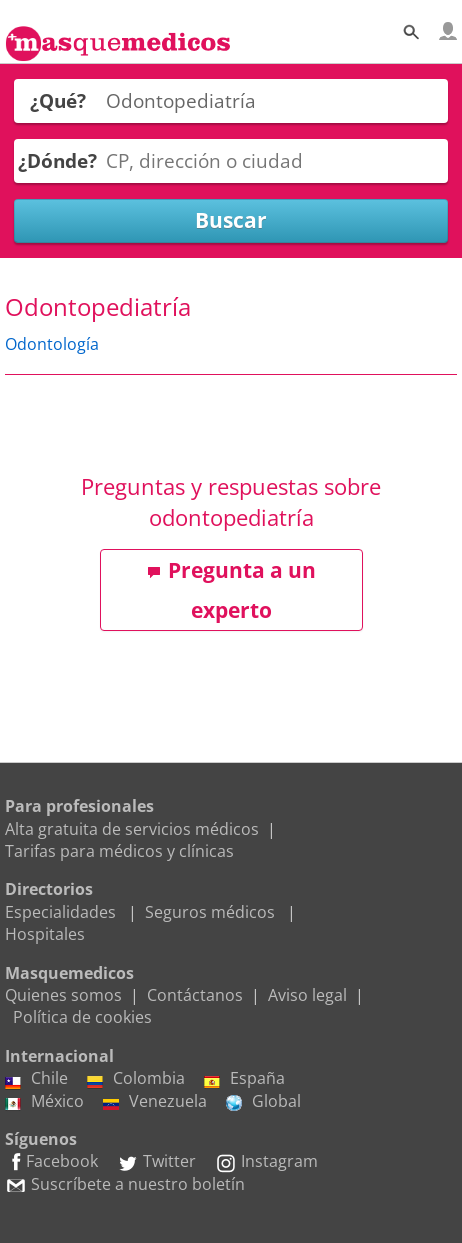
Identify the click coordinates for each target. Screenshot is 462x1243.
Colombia (136, 1078)
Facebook (51, 1161)
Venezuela (155, 1101)
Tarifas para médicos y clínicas (119, 851)
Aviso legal (307, 995)
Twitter (156, 1161)
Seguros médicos (210, 912)
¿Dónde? (57, 160)
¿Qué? (58, 100)
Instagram (266, 1161)
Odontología (52, 344)
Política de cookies (82, 1017)
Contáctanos (195, 995)
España (244, 1078)
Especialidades (60, 912)
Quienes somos (63, 995)
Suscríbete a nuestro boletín (125, 1184)
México (44, 1101)
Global (263, 1101)
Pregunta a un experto (231, 590)
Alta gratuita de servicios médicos (132, 829)
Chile (36, 1078)
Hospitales (45, 934)
